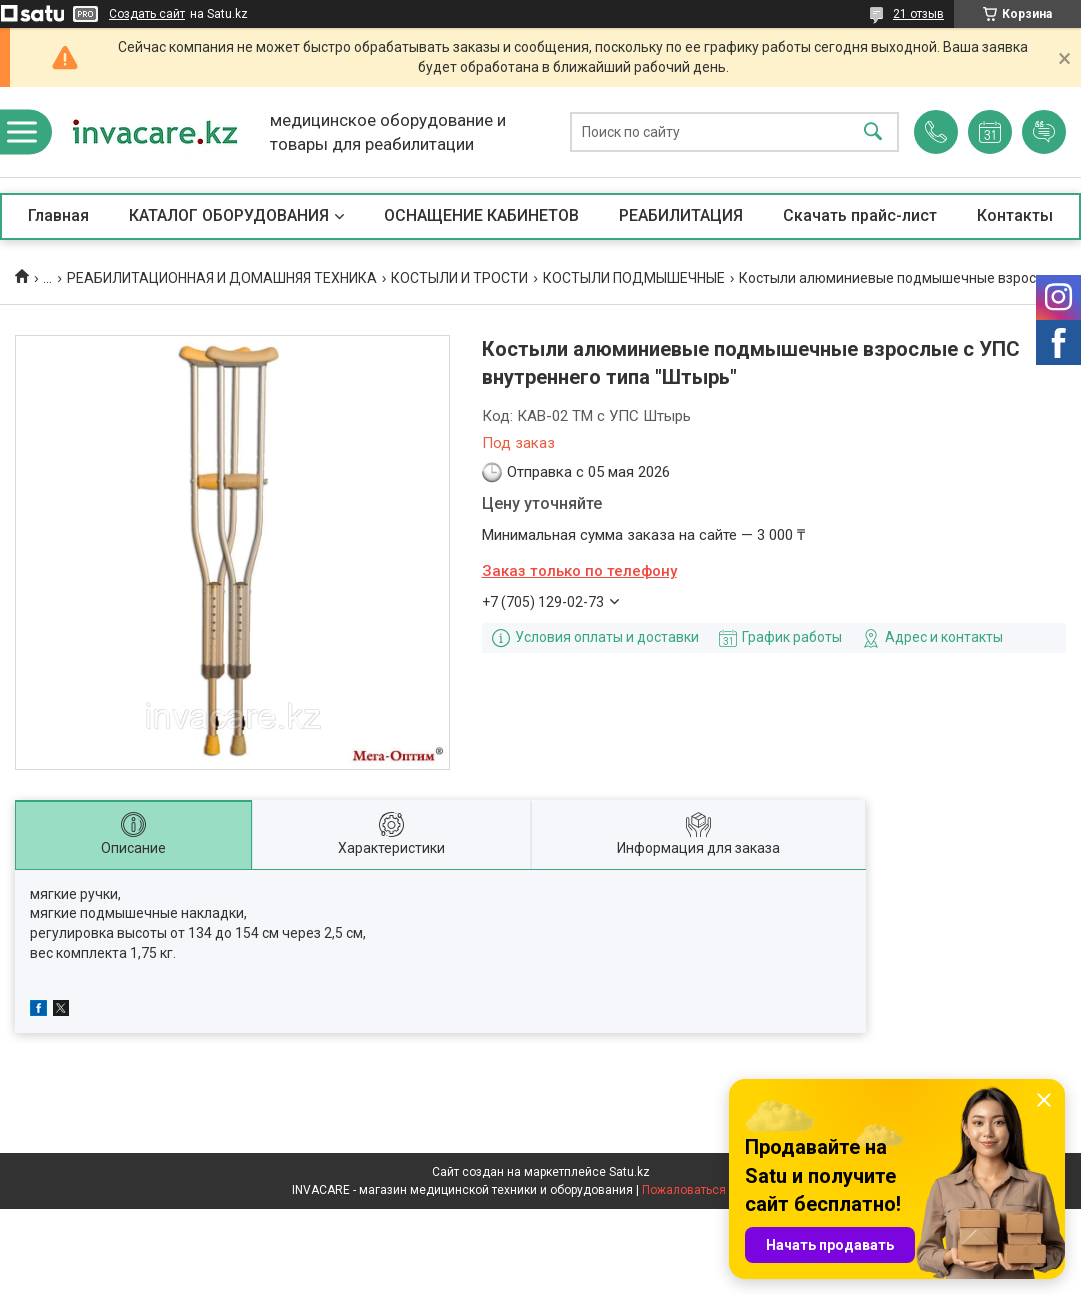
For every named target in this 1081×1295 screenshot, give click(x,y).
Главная (58, 215)
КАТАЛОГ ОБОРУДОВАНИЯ (229, 215)
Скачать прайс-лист (860, 215)
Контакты (1015, 215)
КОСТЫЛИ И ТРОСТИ (459, 278)
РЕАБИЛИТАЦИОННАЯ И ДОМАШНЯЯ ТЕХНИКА (222, 278)
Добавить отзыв (1044, 132)
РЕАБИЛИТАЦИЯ (681, 215)
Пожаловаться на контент (716, 1190)
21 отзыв (918, 14)
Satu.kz (629, 1172)
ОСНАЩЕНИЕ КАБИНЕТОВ (481, 215)
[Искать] (873, 132)
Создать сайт (147, 14)
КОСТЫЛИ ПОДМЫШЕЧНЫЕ (634, 278)
